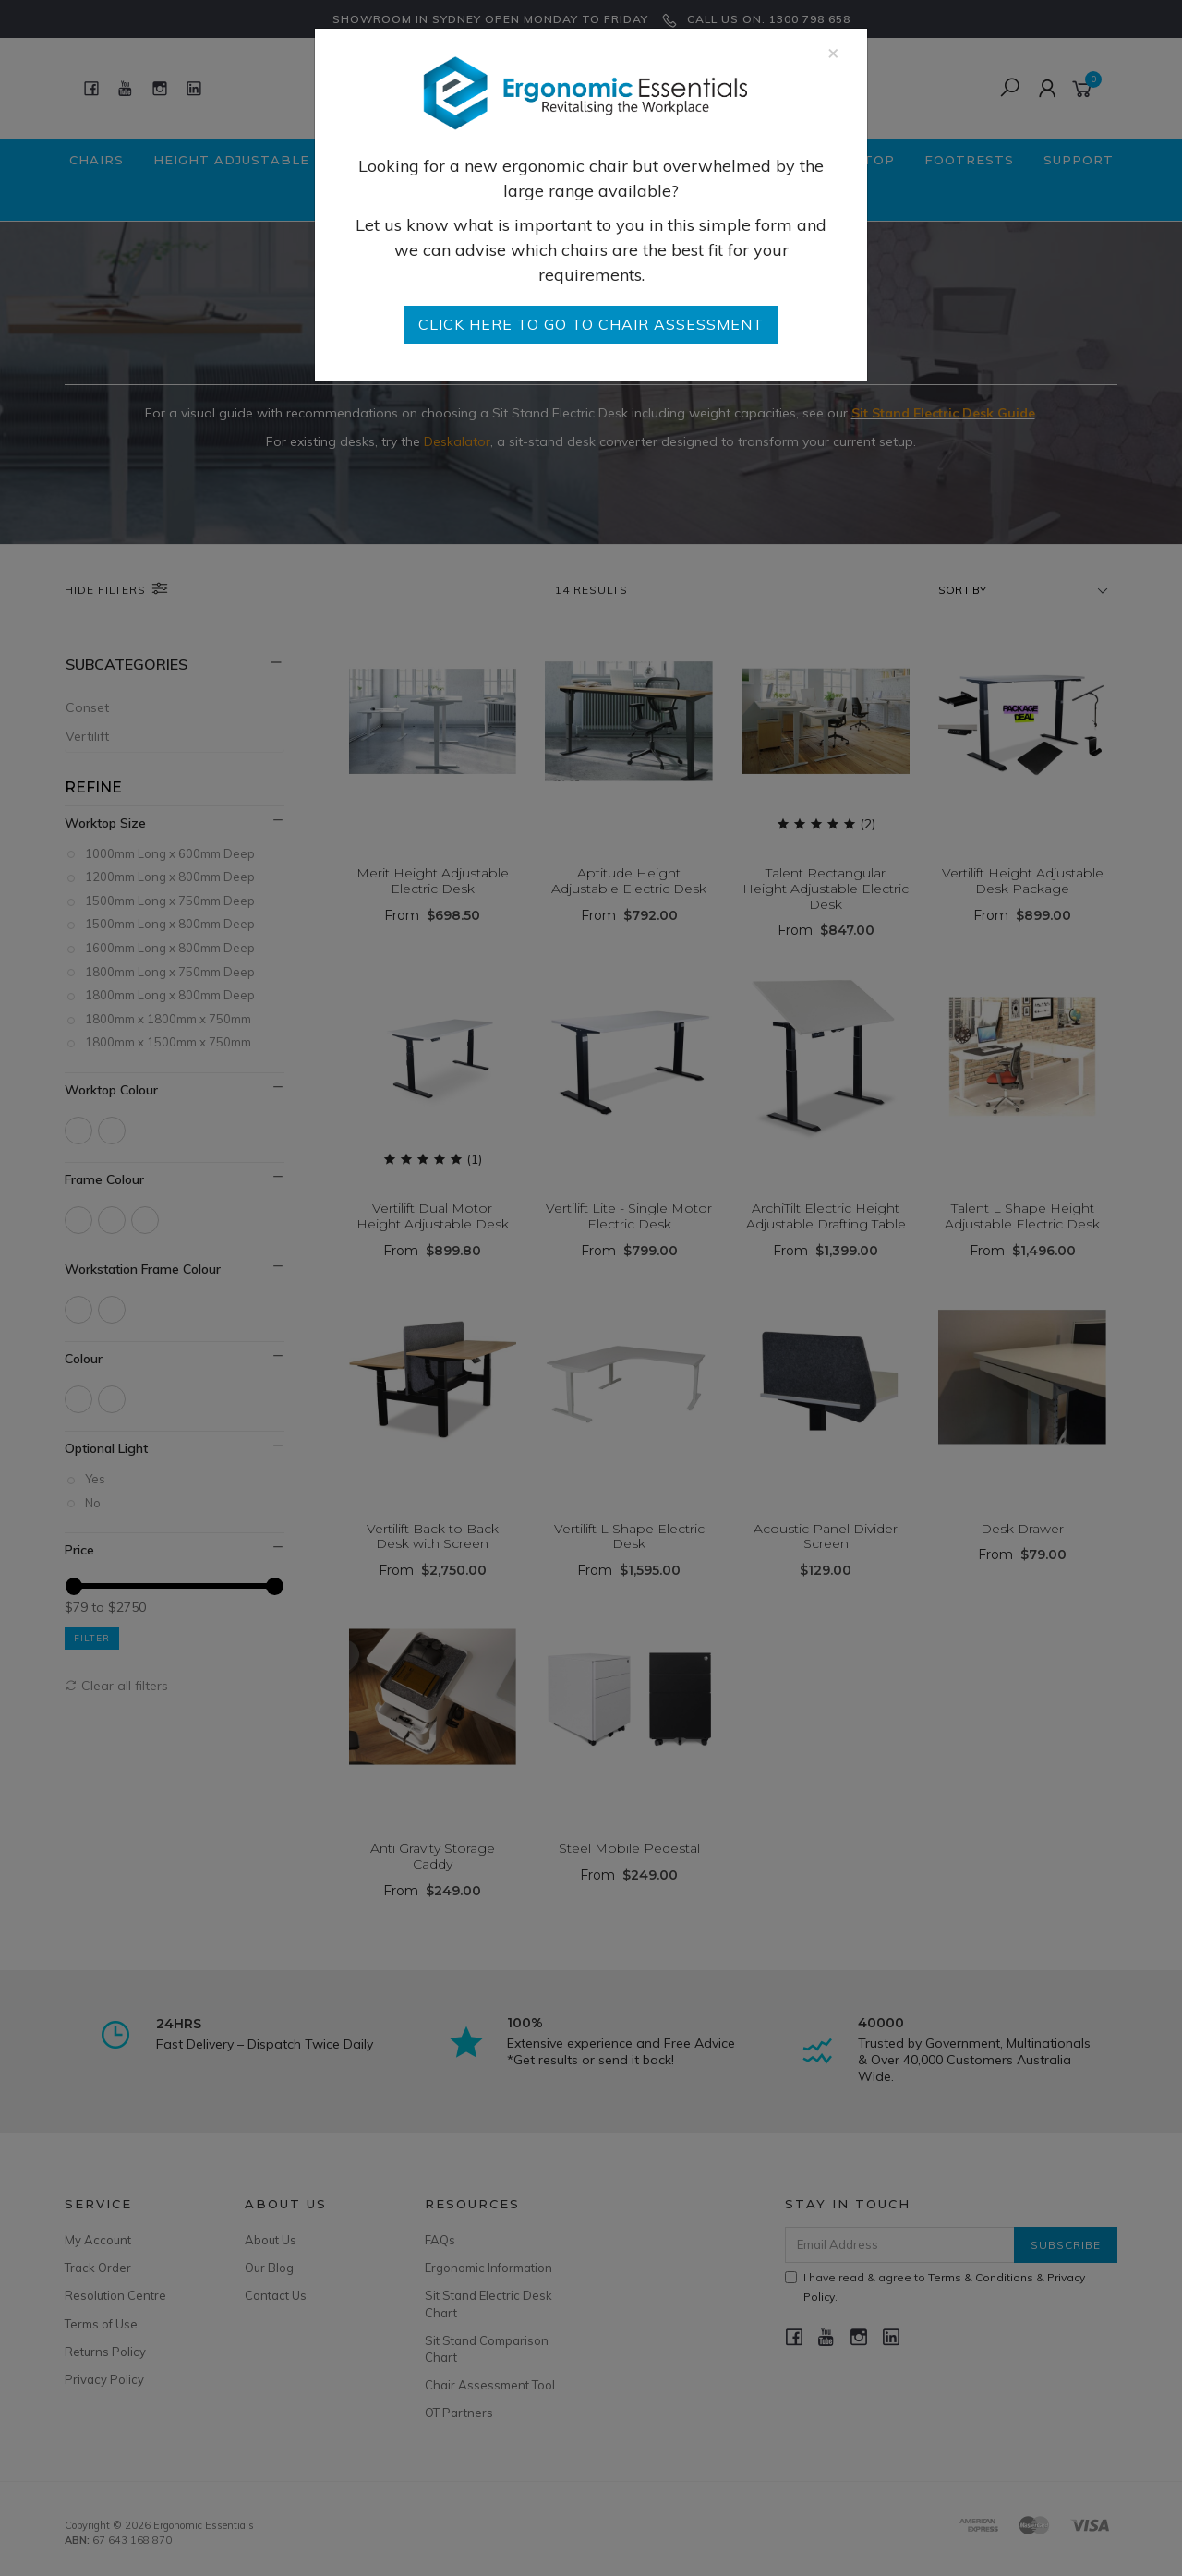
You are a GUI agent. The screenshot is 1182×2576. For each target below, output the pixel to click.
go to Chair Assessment (591, 324)
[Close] (833, 52)
